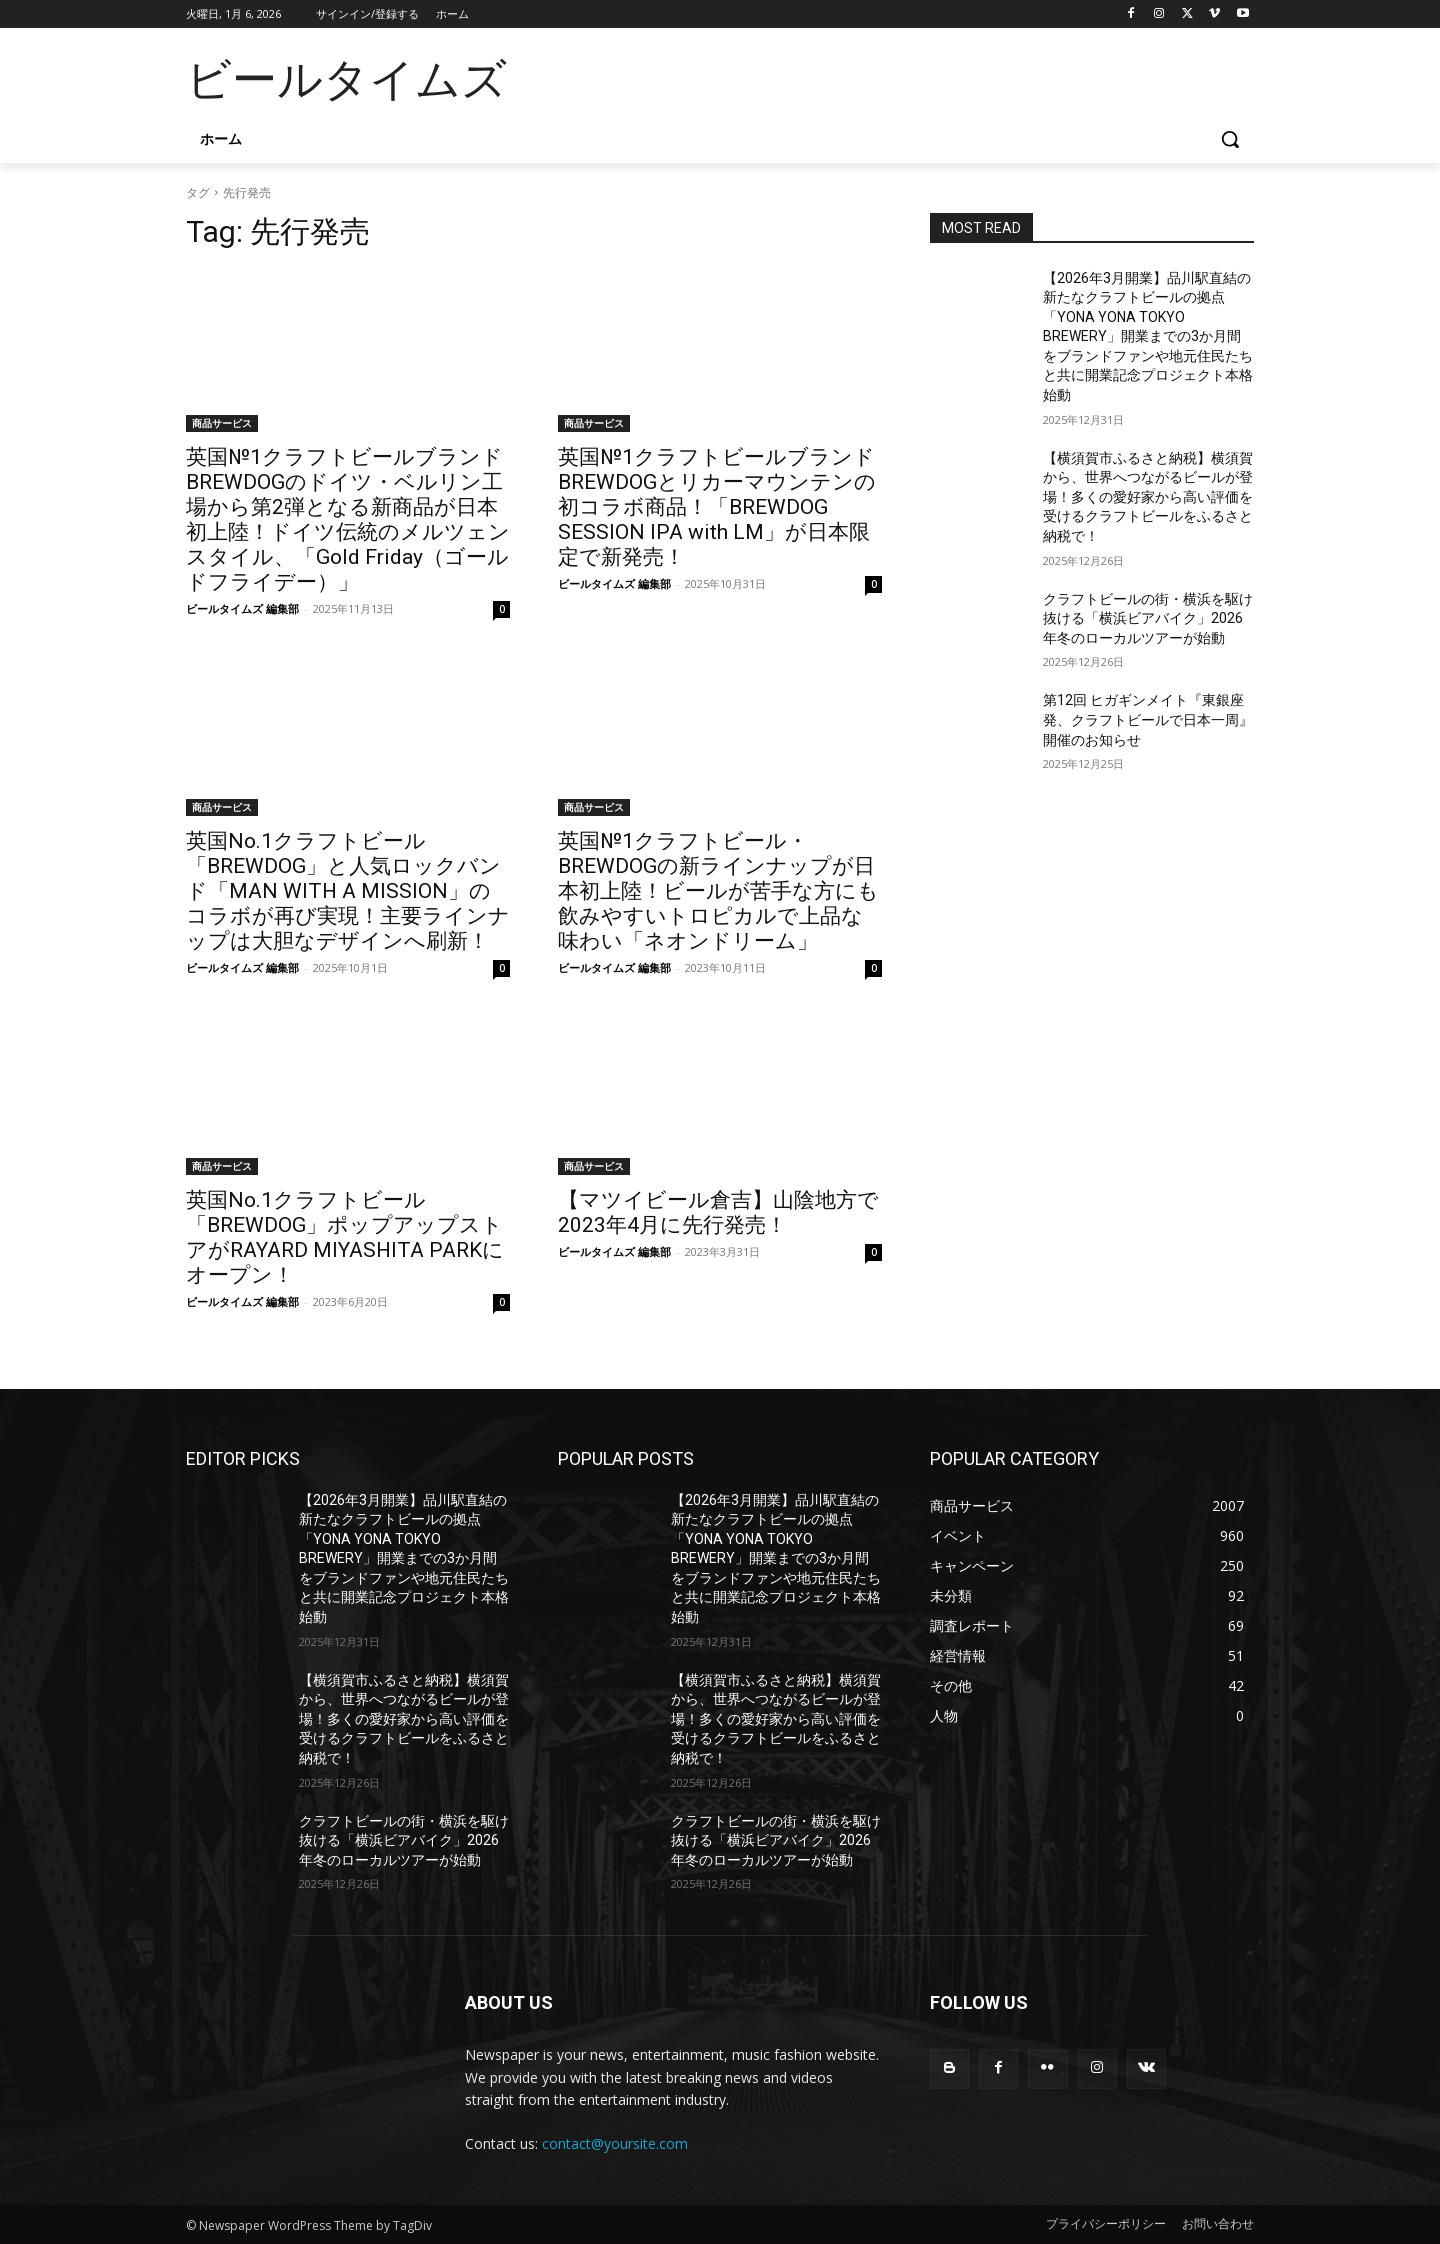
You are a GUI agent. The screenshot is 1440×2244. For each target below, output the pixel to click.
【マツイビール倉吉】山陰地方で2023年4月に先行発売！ (718, 1212)
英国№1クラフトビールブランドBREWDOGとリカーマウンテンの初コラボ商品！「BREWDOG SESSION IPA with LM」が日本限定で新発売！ (717, 507)
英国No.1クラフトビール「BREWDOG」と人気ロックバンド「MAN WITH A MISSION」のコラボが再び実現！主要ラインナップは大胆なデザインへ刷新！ (348, 891)
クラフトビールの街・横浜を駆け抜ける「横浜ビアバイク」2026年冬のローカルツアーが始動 (1148, 618)
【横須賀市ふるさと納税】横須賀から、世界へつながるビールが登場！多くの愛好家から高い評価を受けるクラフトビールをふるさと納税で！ (1148, 497)
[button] (1230, 139)
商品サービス (222, 423)
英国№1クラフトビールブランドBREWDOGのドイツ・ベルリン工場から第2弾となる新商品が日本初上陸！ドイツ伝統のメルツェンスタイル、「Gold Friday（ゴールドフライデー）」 (348, 519)
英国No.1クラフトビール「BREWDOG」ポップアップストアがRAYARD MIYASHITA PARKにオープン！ (345, 1237)
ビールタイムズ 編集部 (242, 608)
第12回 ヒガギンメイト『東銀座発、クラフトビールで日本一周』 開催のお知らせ (1148, 719)
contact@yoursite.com (615, 2143)
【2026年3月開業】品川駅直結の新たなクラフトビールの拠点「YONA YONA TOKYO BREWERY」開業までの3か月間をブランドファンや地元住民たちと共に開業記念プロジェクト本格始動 (1148, 337)
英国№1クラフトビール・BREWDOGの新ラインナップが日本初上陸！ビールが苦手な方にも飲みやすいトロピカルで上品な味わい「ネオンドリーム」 (718, 891)
